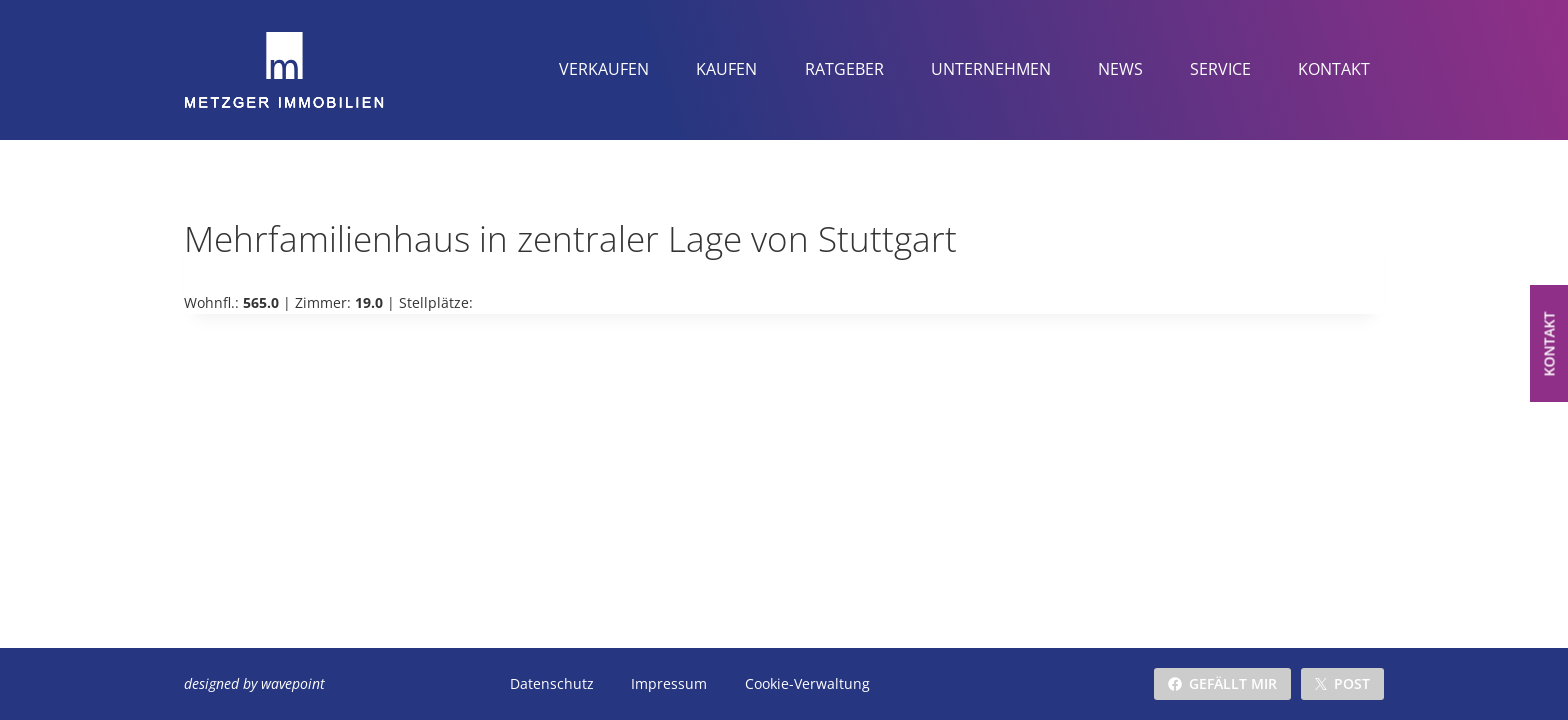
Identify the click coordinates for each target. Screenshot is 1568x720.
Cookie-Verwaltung (805, 683)
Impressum (669, 683)
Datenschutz (552, 683)
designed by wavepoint (254, 683)
